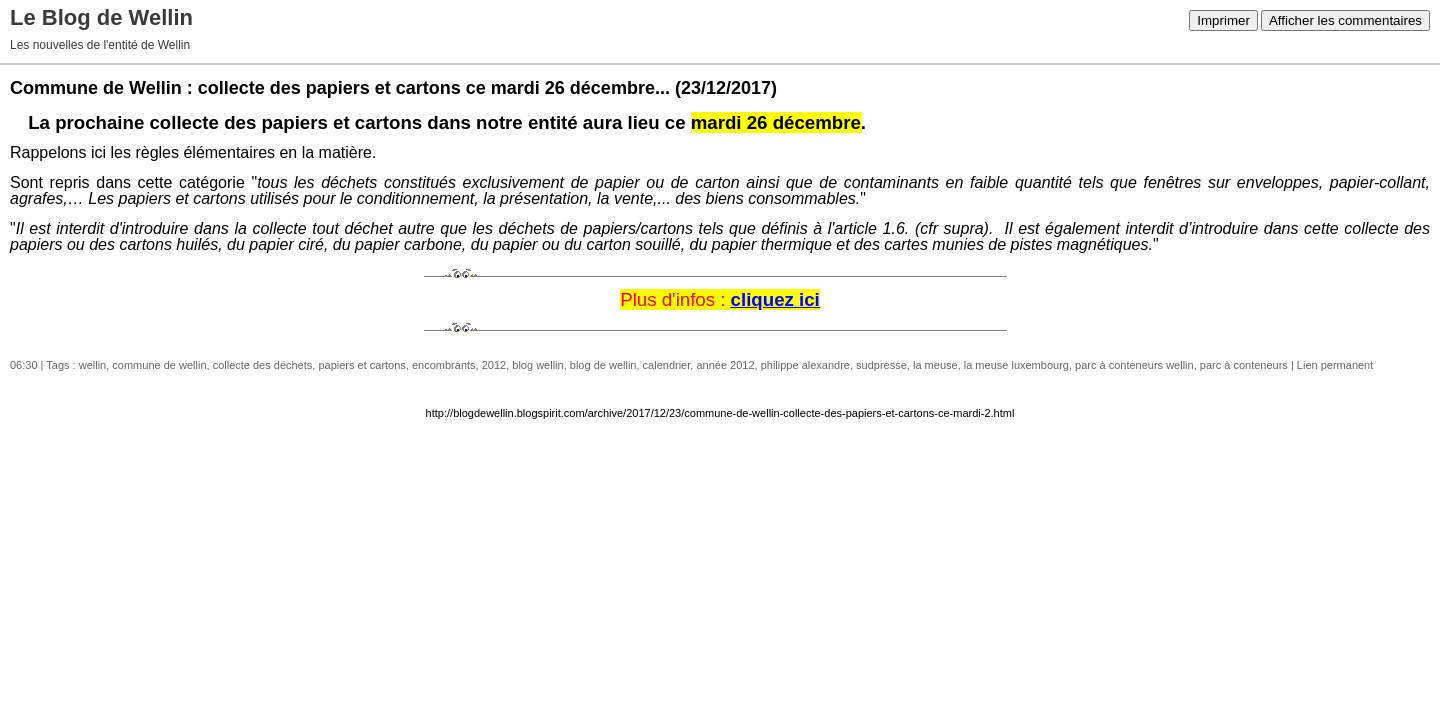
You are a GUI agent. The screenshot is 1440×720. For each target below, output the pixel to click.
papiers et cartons (361, 365)
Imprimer (1223, 20)
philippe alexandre (805, 365)
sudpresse (881, 365)
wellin (93, 365)
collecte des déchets (263, 365)
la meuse (935, 365)
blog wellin (537, 365)
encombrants (444, 365)
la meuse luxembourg (1016, 365)
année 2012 (725, 365)
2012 (494, 365)
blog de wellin (603, 365)
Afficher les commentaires (1345, 20)
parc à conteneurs (1244, 365)
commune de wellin (159, 365)
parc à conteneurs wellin (1134, 365)
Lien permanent (1335, 365)
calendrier (667, 365)
